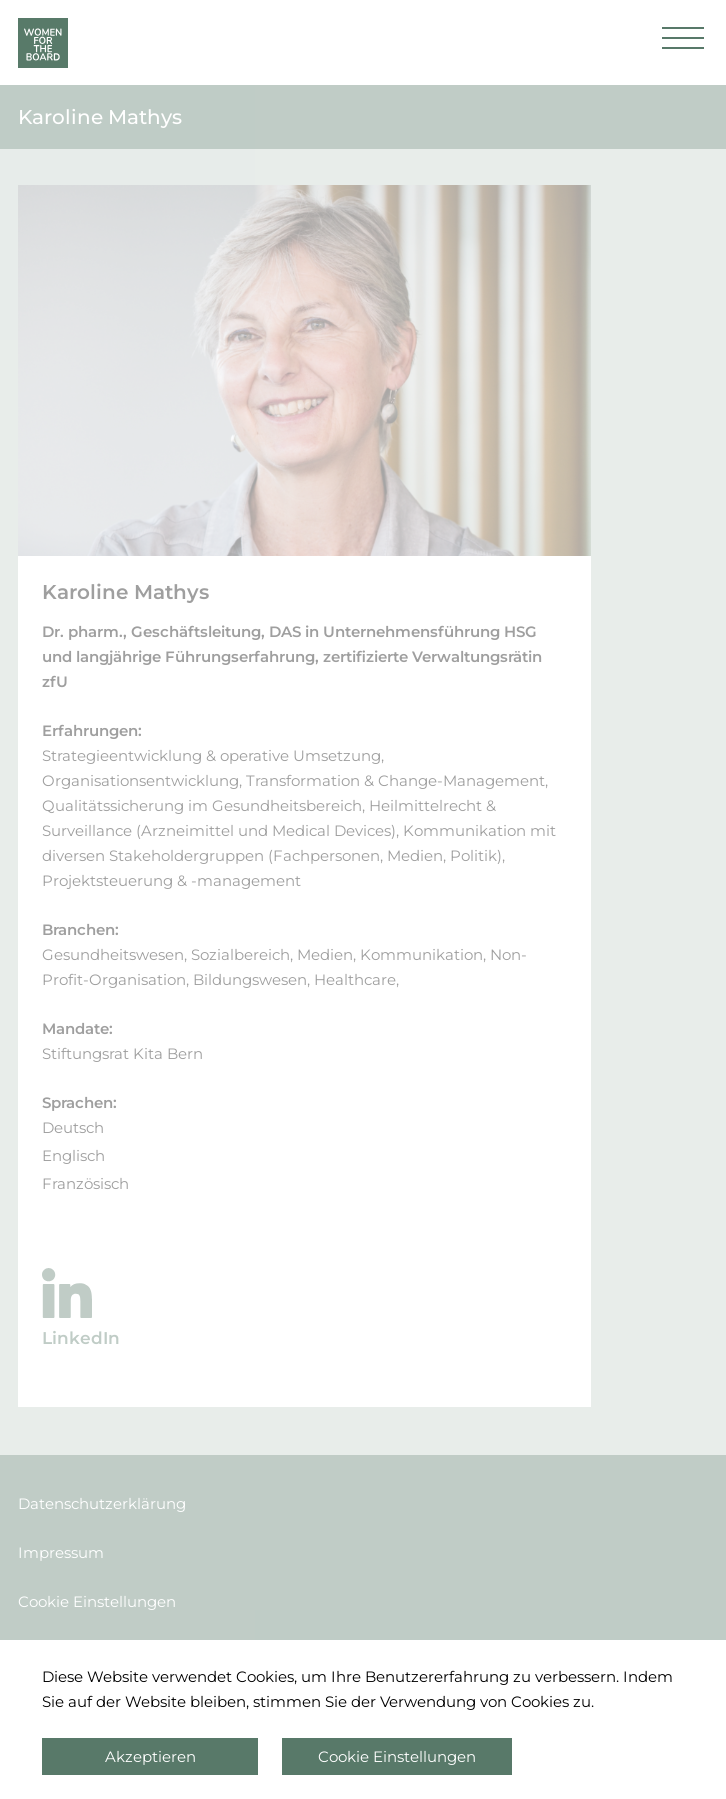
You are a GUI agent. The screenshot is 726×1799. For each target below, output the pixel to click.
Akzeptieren (150, 1756)
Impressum (61, 1552)
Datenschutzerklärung (102, 1503)
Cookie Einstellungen (97, 1601)
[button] (683, 43)
